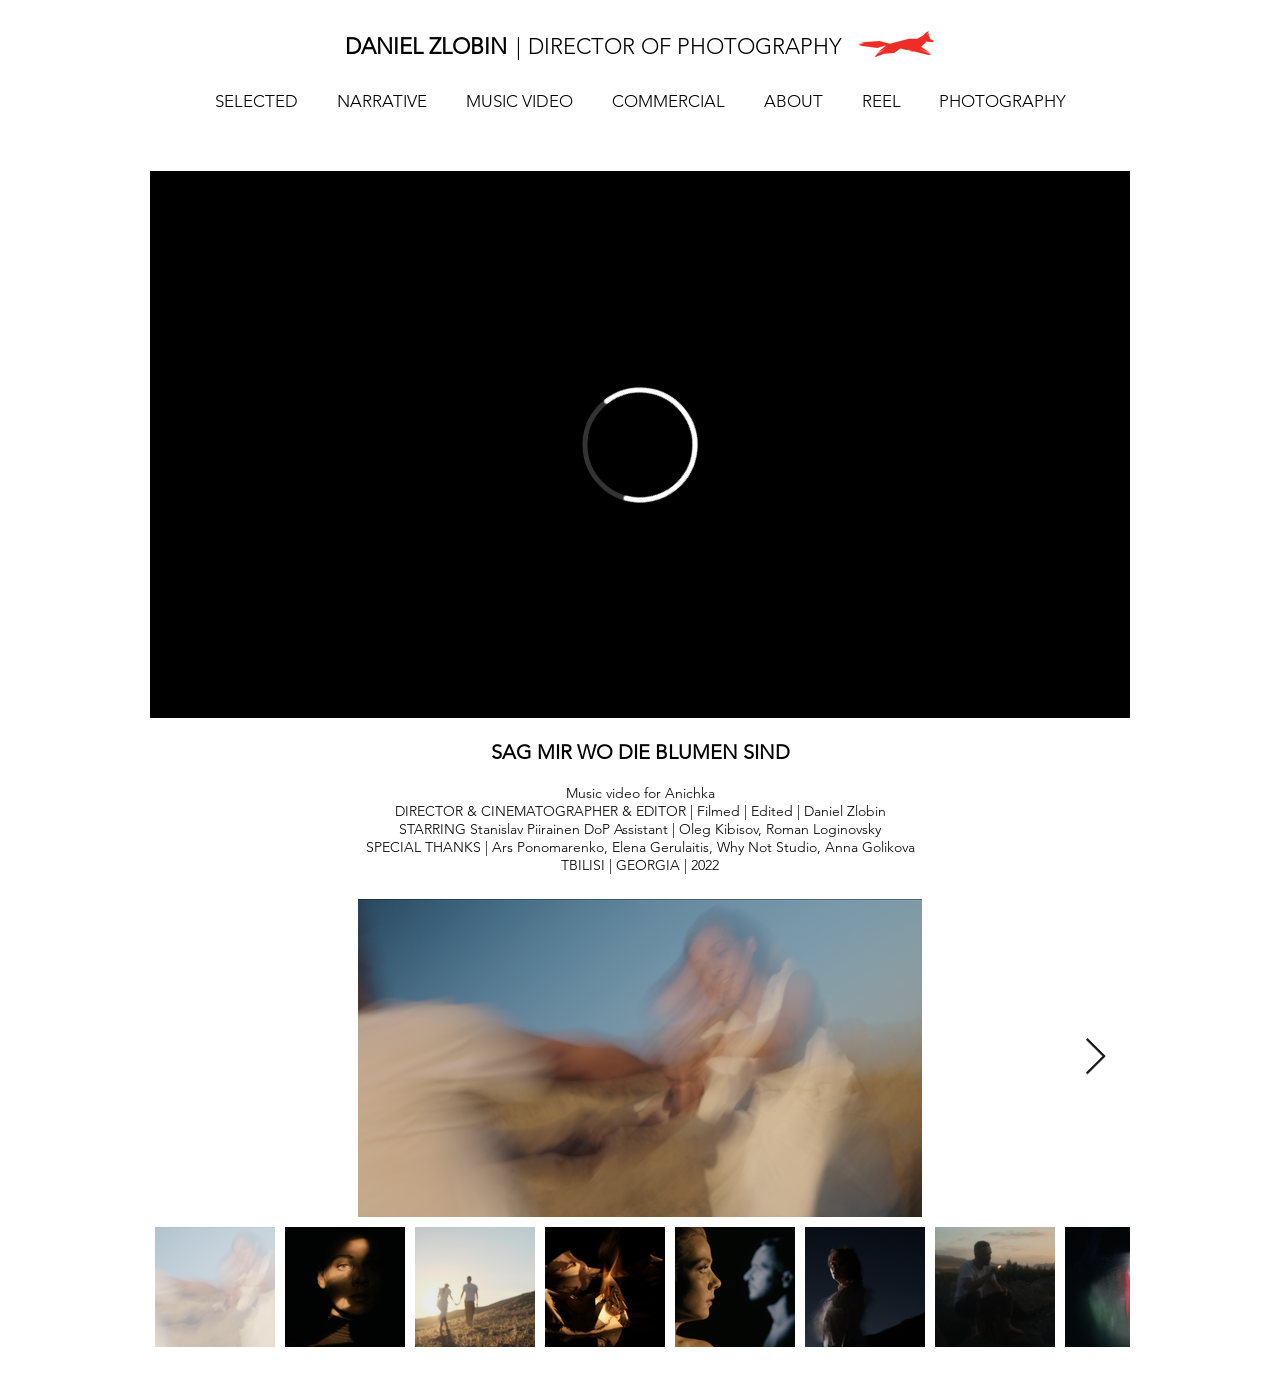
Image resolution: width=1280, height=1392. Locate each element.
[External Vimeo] (640, 444)
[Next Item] (1095, 1057)
